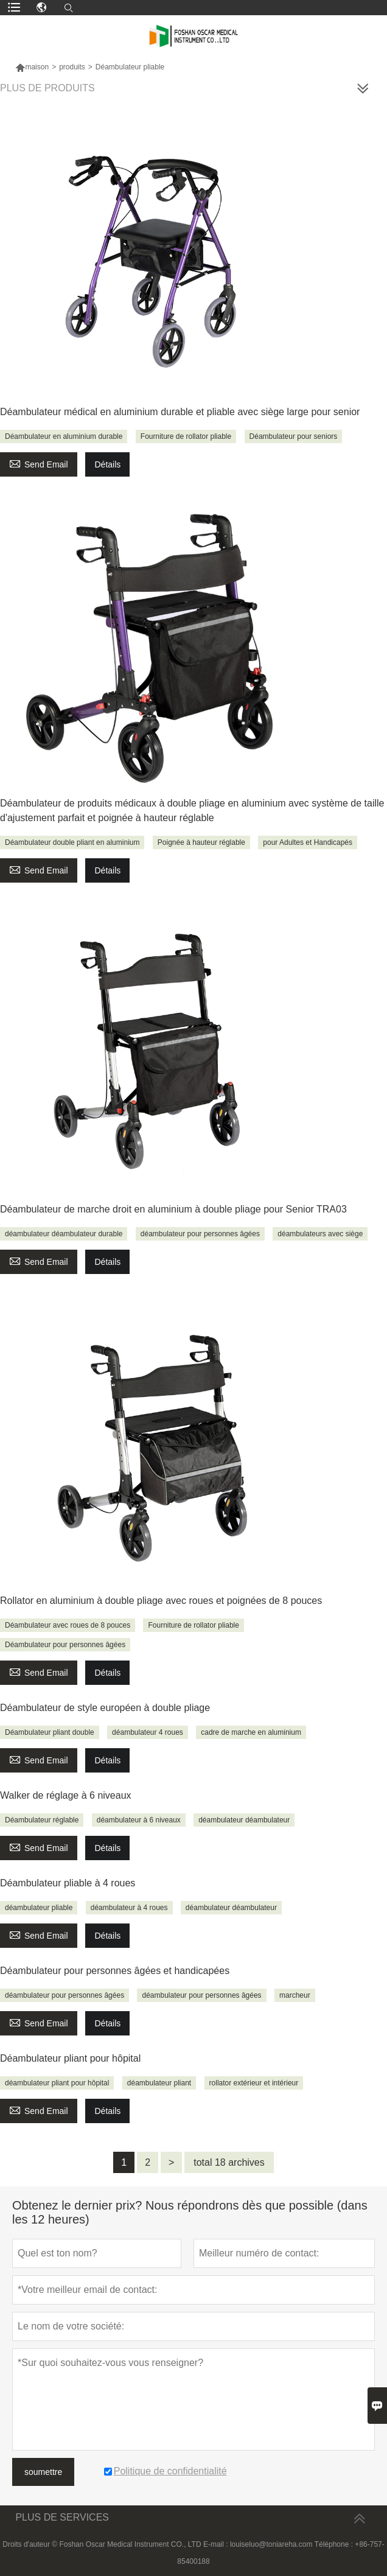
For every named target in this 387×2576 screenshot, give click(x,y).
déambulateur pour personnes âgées (200, 1234)
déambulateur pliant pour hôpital (57, 2083)
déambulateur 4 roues (147, 1732)
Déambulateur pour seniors (293, 436)
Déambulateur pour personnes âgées (65, 1644)
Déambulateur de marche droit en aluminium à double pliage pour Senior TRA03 (173, 1209)
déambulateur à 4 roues (129, 1907)
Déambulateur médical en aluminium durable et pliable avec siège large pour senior (180, 412)
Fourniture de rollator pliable (186, 436)
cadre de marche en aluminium (251, 1732)
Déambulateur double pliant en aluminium (72, 842)
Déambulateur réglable (41, 1820)
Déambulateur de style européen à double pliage (105, 1708)
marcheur (294, 1995)
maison (32, 67)
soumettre (43, 2472)
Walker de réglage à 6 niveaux (65, 1795)
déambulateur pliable (38, 1907)
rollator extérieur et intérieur (254, 2083)
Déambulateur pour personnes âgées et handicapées (114, 1970)
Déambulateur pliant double (49, 1732)
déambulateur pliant (159, 2083)
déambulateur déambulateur (244, 1820)
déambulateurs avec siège (320, 1234)
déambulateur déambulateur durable (63, 1234)
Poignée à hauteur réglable (201, 842)
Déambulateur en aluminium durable (63, 436)
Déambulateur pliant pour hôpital (70, 2058)
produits (72, 67)
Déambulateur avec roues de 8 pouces (67, 1625)
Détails (107, 464)
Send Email (38, 463)
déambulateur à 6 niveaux (139, 1820)
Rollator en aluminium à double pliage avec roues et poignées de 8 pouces (161, 1600)
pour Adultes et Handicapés (307, 842)
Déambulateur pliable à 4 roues (67, 1883)
